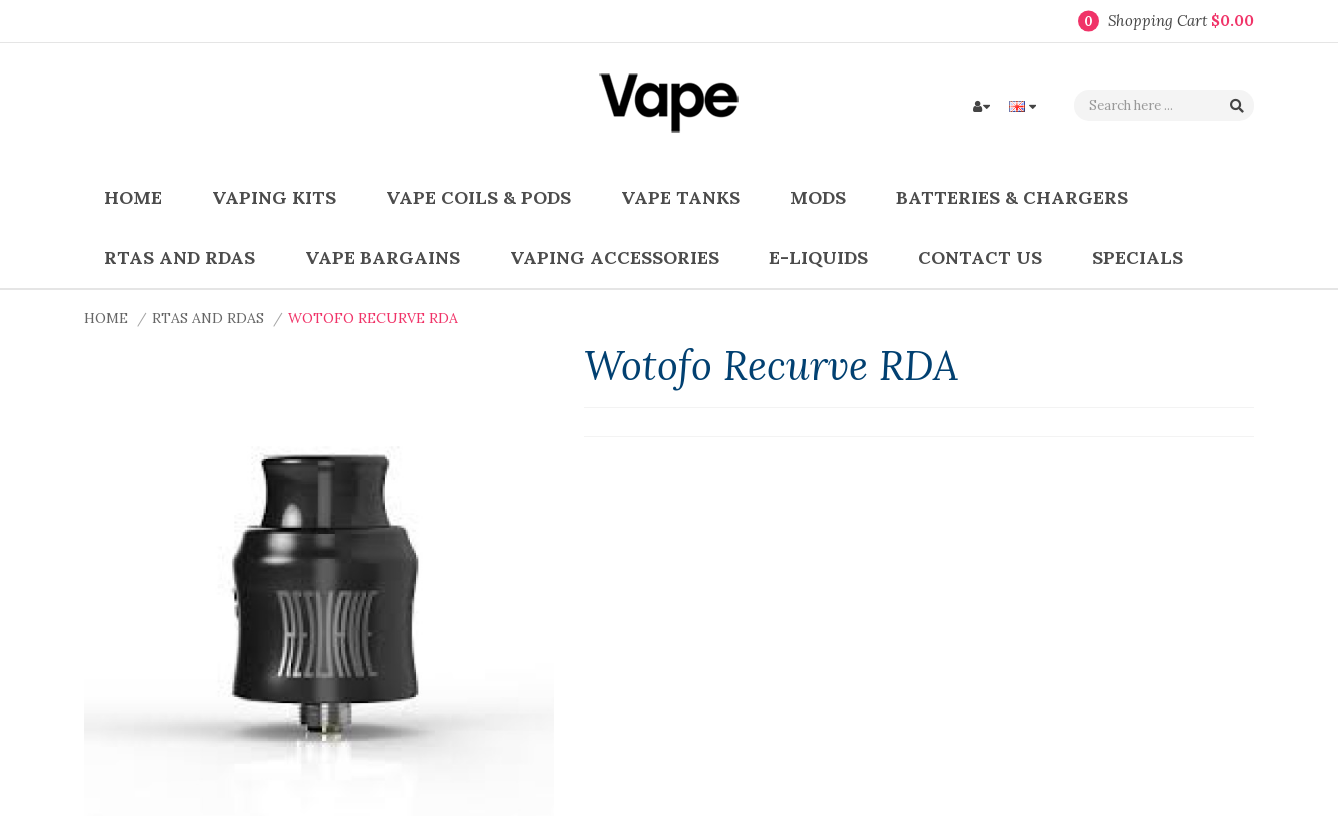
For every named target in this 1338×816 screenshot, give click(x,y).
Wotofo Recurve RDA (373, 318)
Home (106, 318)
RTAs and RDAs (208, 318)
